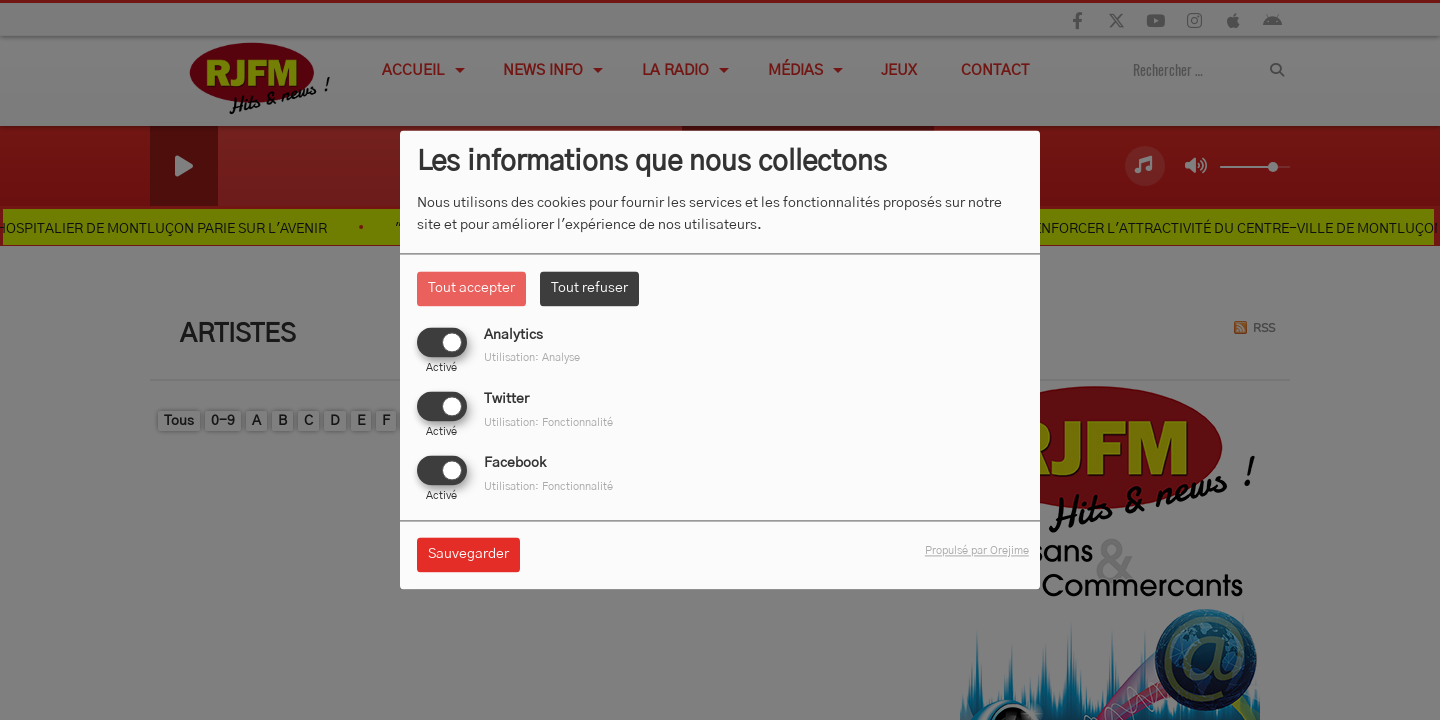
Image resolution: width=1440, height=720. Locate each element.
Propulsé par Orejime (977, 551)
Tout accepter (471, 288)
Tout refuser (589, 288)
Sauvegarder (468, 555)
